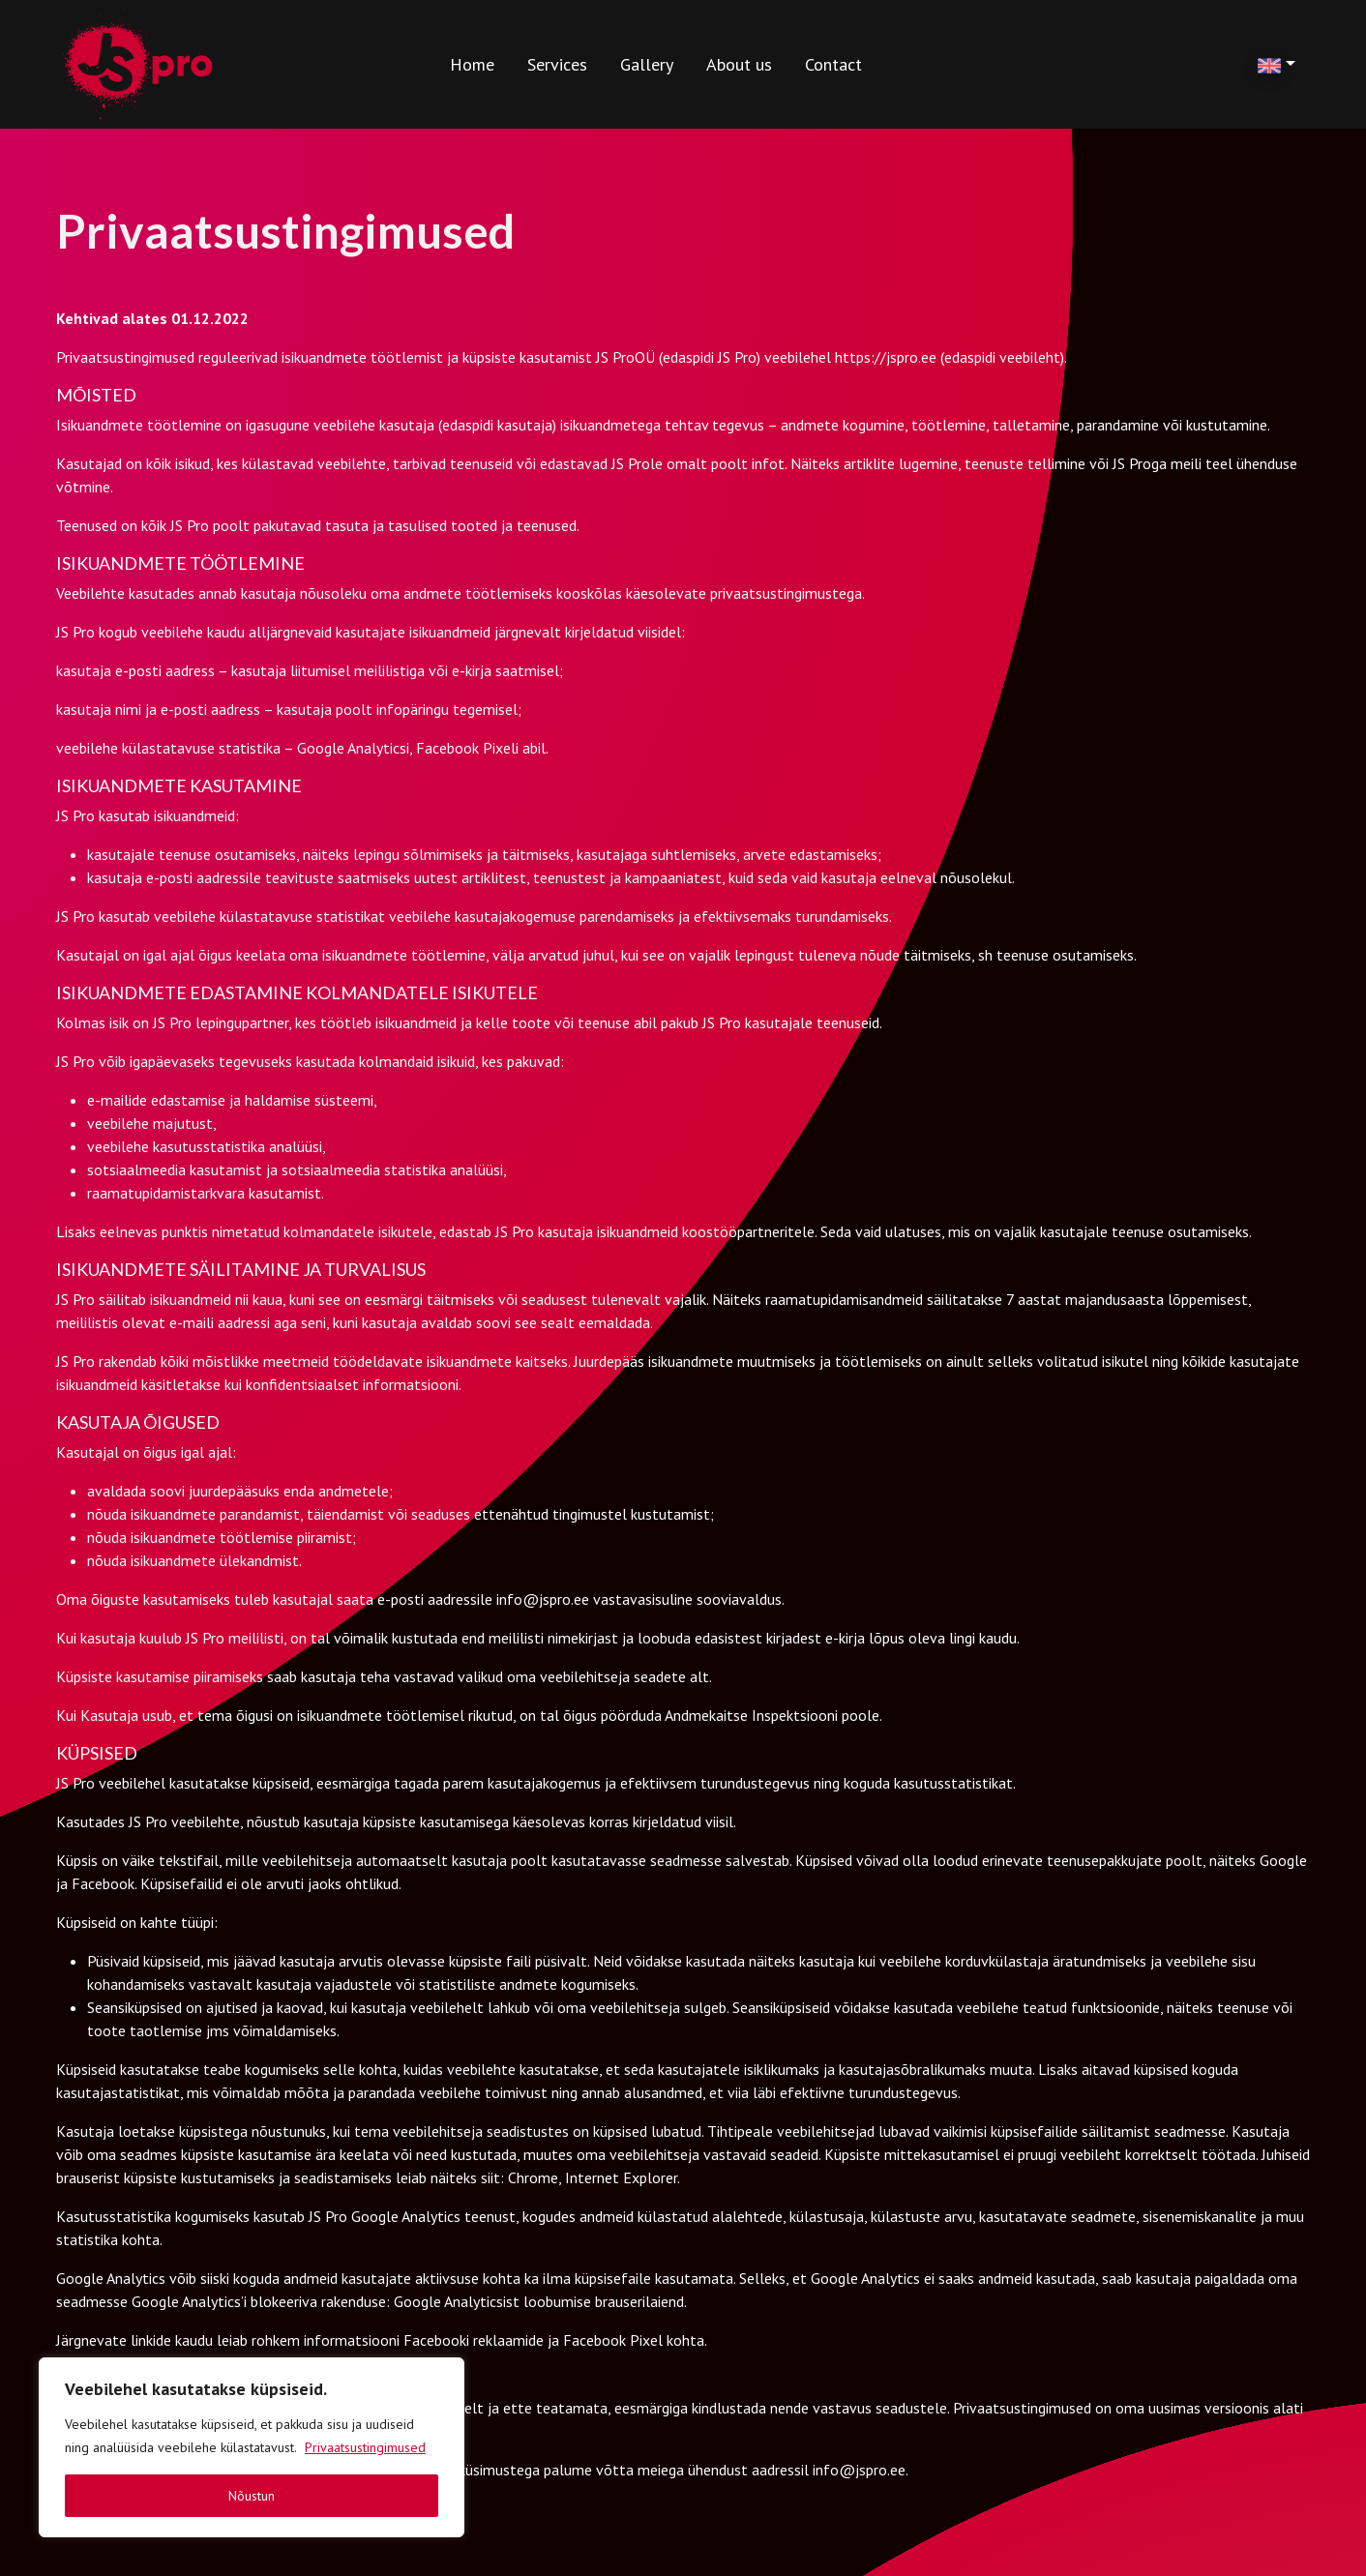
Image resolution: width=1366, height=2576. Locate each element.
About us (739, 64)
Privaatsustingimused (365, 2447)
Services (557, 64)
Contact (833, 64)
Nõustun (251, 2495)
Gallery (646, 64)
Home (472, 64)
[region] (251, 2447)
